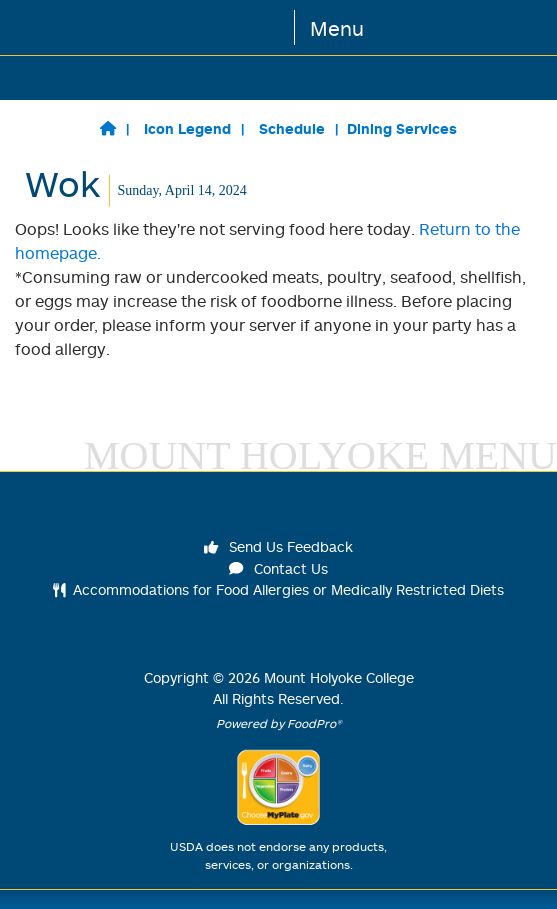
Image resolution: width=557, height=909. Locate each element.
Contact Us (279, 568)
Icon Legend (187, 128)
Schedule (292, 128)
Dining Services (402, 128)
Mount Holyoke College (339, 677)
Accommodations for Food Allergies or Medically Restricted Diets (278, 589)
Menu (337, 28)
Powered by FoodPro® (279, 723)
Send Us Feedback (279, 546)
